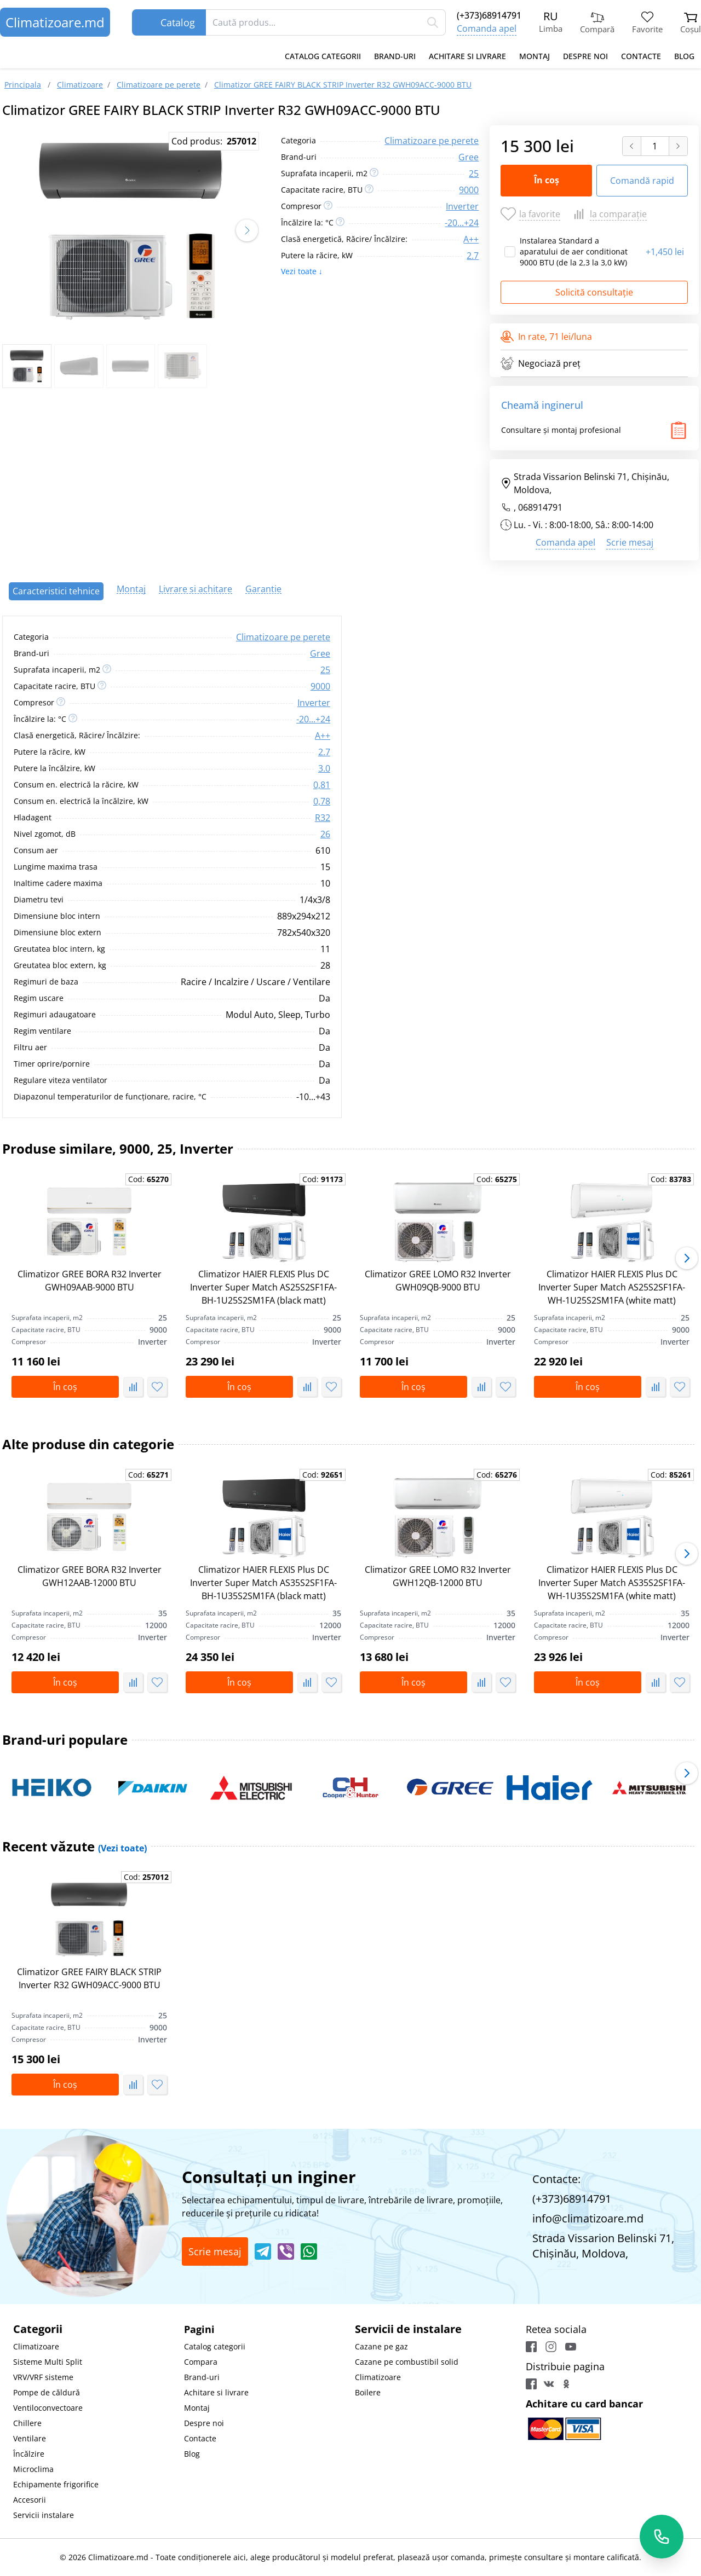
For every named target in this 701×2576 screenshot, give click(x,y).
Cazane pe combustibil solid (406, 2362)
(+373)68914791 (489, 15)
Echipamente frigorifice (56, 2484)
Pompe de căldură (46, 2392)
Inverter (462, 206)
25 (474, 173)
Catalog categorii (323, 56)
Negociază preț (541, 363)
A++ (471, 239)
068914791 (540, 507)
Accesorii (29, 2499)
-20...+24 (462, 223)
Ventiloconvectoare (48, 2408)
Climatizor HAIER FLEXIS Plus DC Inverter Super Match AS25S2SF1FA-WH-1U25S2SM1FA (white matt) (611, 1287)
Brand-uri (395, 56)
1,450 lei (665, 252)
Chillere (27, 2423)
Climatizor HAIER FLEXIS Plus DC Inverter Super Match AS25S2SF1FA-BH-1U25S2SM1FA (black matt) (263, 1287)
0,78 (321, 801)
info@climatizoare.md (587, 2218)
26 (325, 834)
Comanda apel (486, 28)
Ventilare (29, 2438)
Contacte (641, 56)
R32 (322, 818)
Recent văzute (74, 1846)
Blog (684, 56)
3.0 (324, 768)
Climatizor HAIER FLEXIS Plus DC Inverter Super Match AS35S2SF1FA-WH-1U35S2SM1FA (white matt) (611, 1583)
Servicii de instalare (408, 2329)
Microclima (33, 2469)
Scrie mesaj (629, 542)
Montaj (534, 56)
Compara (200, 2362)
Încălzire (28, 2453)
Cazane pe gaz (381, 2346)
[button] (247, 230)
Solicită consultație (594, 292)
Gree (468, 157)
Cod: (148, 1179)
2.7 (473, 256)
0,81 (321, 785)
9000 (469, 190)
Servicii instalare (43, 2515)
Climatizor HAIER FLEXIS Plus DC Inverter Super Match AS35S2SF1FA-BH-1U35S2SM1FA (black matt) (263, 1583)
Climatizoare (36, 2346)
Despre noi (585, 56)
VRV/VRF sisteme (43, 2377)
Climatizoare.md (55, 22)
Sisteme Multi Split (47, 2362)
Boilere (368, 2392)
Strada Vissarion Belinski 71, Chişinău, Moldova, (585, 483)
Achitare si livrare (467, 56)
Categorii (37, 2329)
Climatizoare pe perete (431, 141)
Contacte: (556, 2179)
